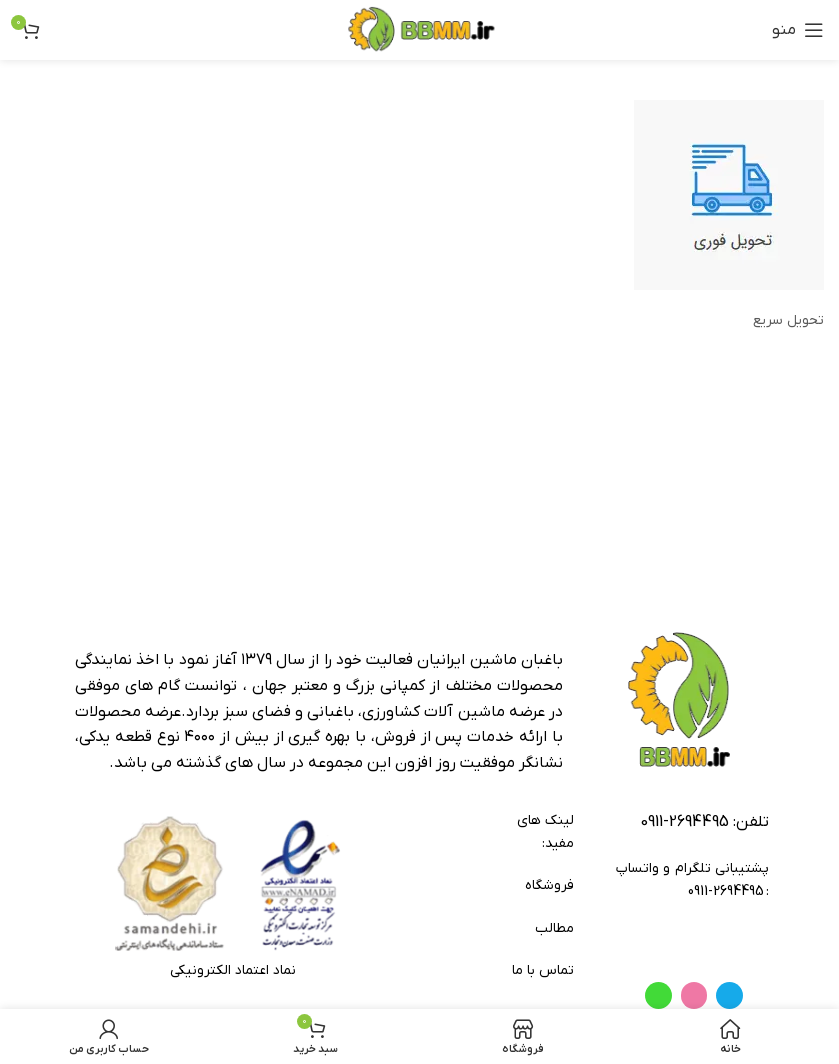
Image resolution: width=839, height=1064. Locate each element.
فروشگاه (549, 885)
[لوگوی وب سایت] (419, 29)
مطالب (554, 928)
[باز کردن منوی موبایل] (798, 30)
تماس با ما (543, 970)
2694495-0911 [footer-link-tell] (684, 822)
